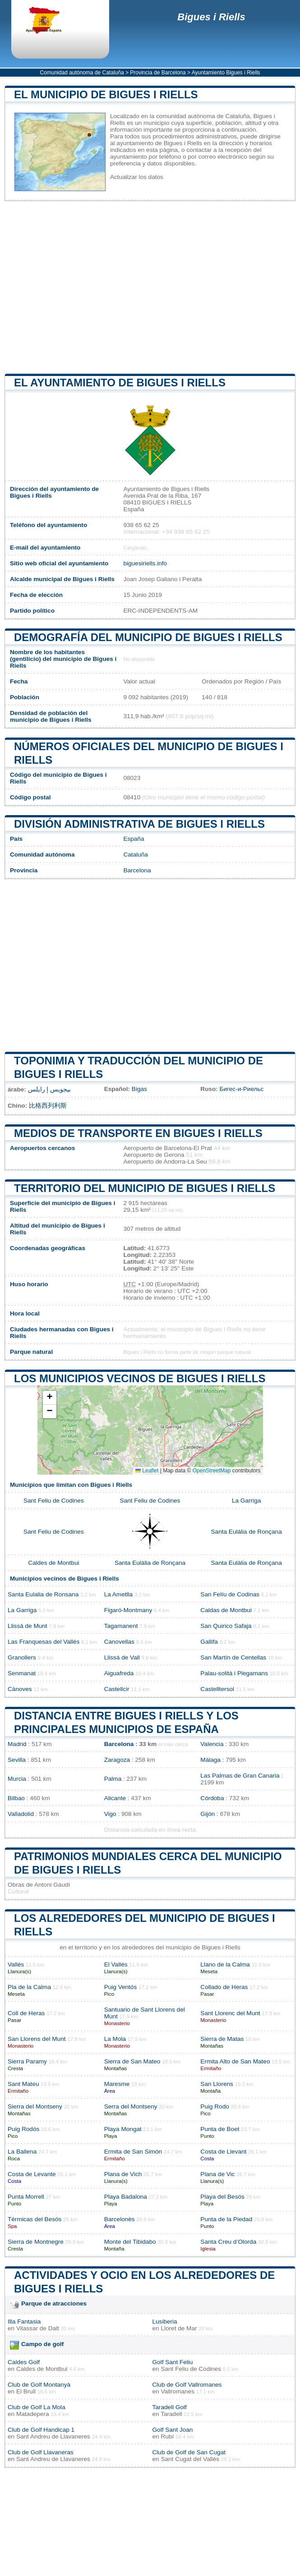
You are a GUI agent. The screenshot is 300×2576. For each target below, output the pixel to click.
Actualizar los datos (136, 177)
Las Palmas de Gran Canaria (239, 1775)
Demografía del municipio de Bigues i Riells (148, 637)
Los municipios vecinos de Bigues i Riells (139, 1378)
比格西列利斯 (48, 1105)
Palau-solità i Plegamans (234, 1673)
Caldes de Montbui (53, 1562)
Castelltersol (217, 1689)
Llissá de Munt (27, 1626)
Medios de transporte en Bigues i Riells (138, 1133)
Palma (113, 1778)
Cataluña (135, 854)
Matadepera (32, 2414)
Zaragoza (117, 1759)
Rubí (167, 2436)
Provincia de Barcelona (157, 72)
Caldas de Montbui (225, 1610)
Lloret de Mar (179, 2328)
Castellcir (116, 1689)
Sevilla (17, 1759)
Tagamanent (121, 1626)
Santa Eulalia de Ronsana (43, 1594)
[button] (49, 1398)
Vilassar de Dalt (37, 2328)
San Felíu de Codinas (229, 1594)
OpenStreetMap (212, 1470)
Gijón (207, 1814)
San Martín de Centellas (233, 1657)
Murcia (17, 1778)
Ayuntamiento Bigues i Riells (226, 72)
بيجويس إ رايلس (49, 1089)
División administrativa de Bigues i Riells (139, 824)
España (133, 838)
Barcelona (137, 870)
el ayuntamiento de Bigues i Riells (120, 382)
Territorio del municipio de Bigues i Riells (144, 1188)
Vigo (110, 1814)
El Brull (26, 2391)
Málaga (210, 1759)
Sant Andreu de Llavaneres (53, 2436)
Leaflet (146, 1470)
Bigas (139, 1089)
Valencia (211, 1744)
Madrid (17, 1744)
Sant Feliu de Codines (53, 1500)
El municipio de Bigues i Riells (106, 94)
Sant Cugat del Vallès (190, 2459)
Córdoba (212, 1798)
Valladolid (21, 1814)
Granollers (22, 1657)
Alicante (115, 1798)
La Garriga (246, 1500)
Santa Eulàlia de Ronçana (246, 1531)
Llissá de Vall (122, 1657)
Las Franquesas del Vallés (43, 1641)
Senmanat (22, 1673)
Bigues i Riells (211, 17)
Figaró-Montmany (128, 1610)
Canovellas (119, 1641)
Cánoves (20, 1689)
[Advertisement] (150, 287)
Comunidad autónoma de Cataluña (82, 72)
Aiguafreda (119, 1673)
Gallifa (209, 1641)
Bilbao (16, 1798)
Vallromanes (177, 2391)
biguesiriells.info (145, 563)
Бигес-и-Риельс (242, 1089)
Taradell (171, 2414)
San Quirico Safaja (225, 1626)
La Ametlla (118, 1594)
